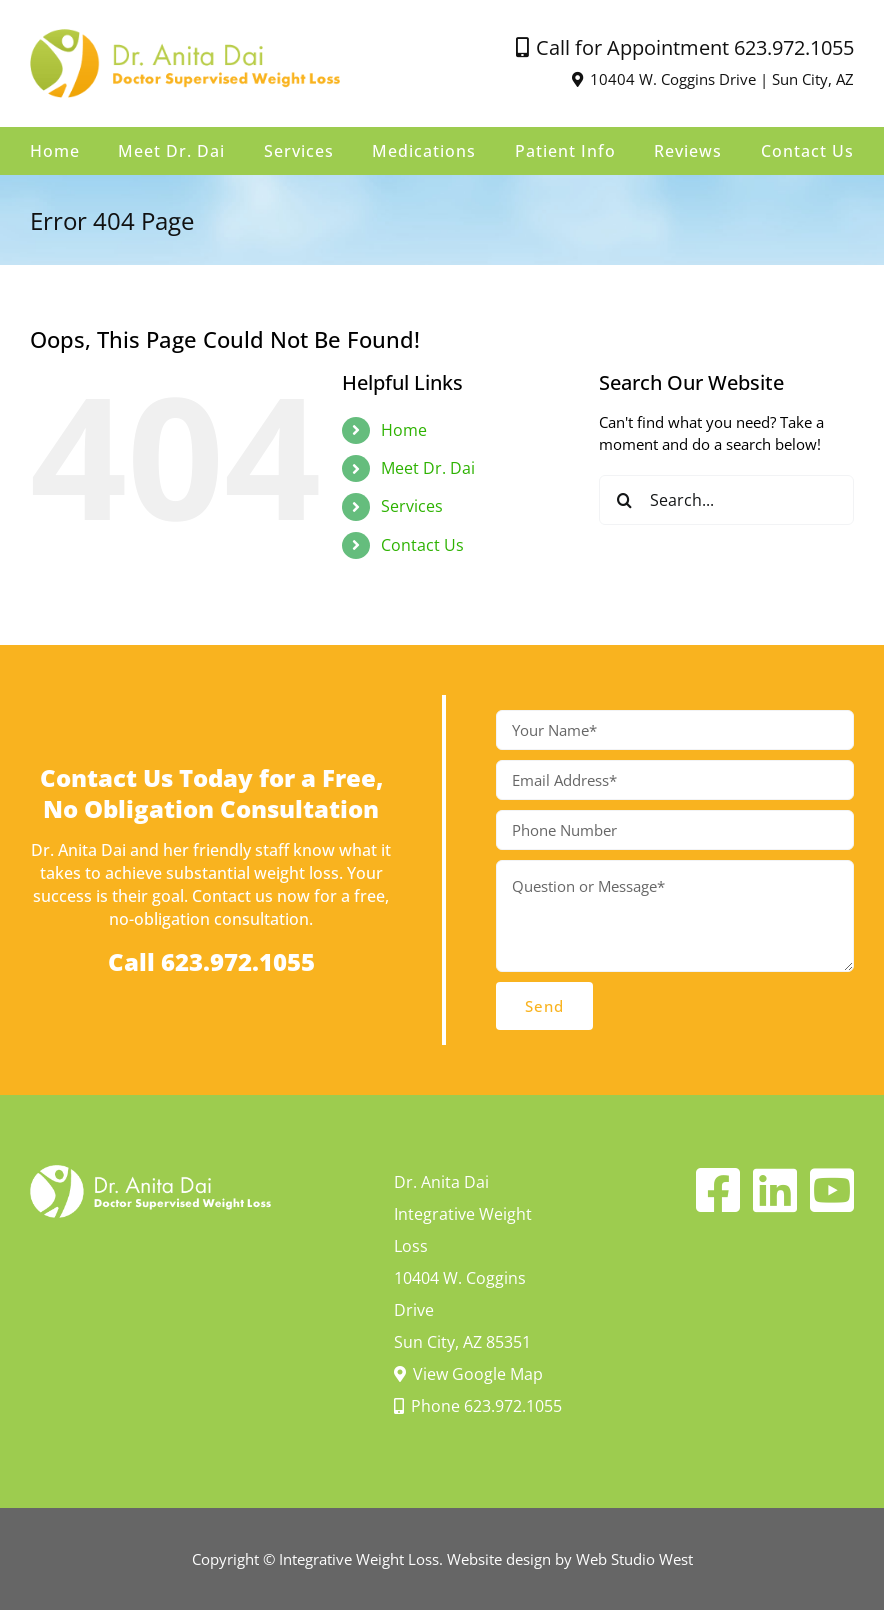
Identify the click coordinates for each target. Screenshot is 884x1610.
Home (404, 430)
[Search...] (726, 500)
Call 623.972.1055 (211, 961)
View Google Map (468, 1374)
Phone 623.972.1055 (478, 1406)
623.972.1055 (794, 47)
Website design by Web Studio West (570, 1559)
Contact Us (422, 545)
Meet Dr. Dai (428, 468)
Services (412, 506)
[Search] (624, 500)
